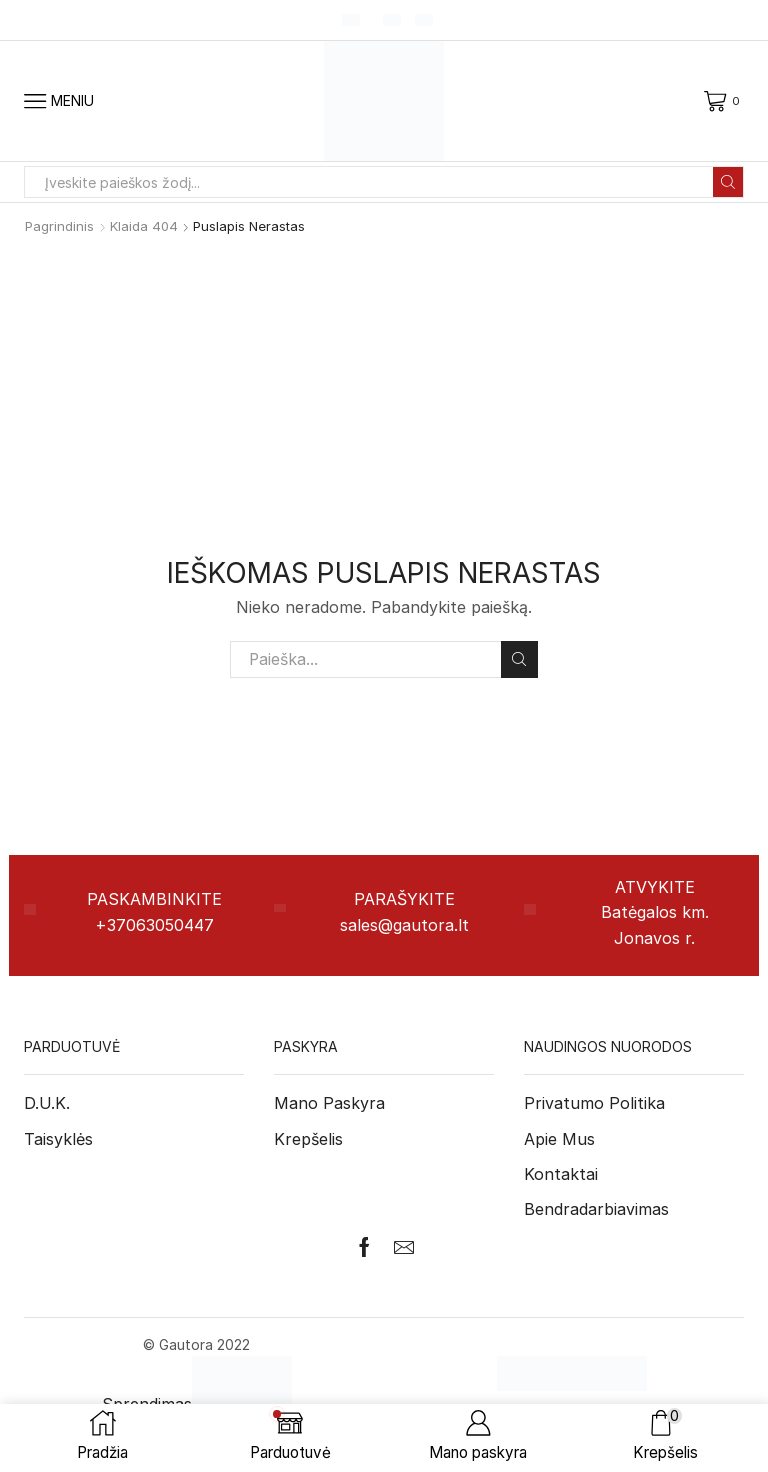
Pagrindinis (59, 226)
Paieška (519, 659)
